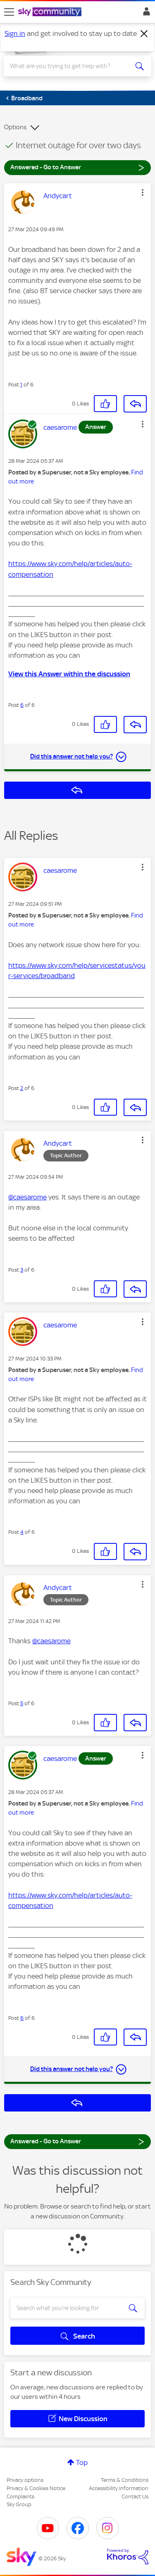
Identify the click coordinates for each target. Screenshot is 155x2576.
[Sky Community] (50, 12)
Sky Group (19, 2504)
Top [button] (82, 2462)
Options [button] (15, 127)
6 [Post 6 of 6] (22, 705)
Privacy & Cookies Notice (36, 2488)
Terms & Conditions (124, 2480)
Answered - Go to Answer (77, 167)
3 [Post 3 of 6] (21, 1270)
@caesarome (27, 1197)
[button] (142, 192)
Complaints (20, 2496)
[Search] (70, 66)
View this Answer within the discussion (69, 674)
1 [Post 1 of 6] (21, 385)
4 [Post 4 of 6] (22, 1532)
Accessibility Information (118, 2488)
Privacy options (25, 2480)
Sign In (145, 13)
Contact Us (135, 2496)
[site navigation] (9, 12)
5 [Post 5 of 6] (21, 1703)
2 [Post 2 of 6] (21, 1088)
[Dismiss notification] (144, 33)
